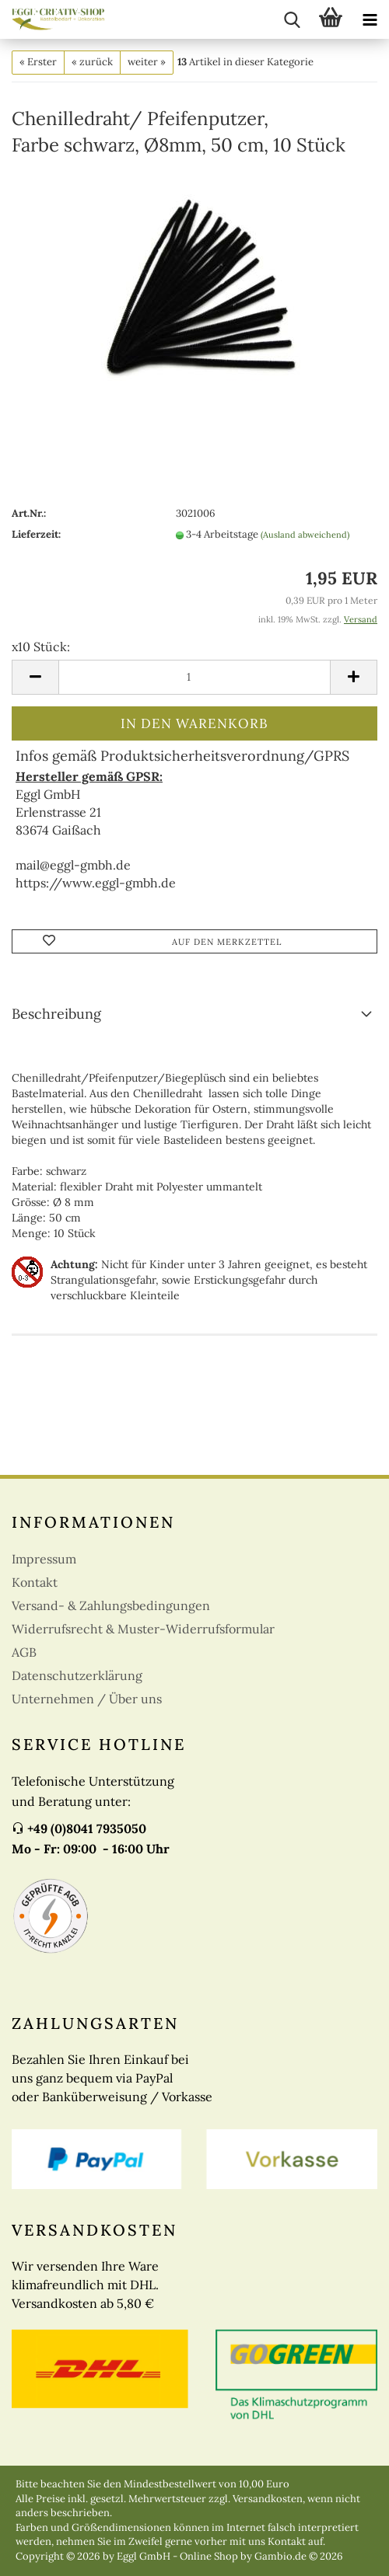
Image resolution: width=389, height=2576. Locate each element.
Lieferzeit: (36, 534)
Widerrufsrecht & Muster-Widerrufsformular (143, 1629)
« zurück (92, 61)
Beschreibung (56, 1014)
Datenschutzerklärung (77, 1675)
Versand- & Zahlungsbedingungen (111, 1605)
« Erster (38, 61)
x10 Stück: (41, 646)
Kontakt (35, 1582)
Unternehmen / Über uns (87, 1698)
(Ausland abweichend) (305, 534)
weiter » (147, 61)
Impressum (44, 1559)
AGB (24, 1652)
